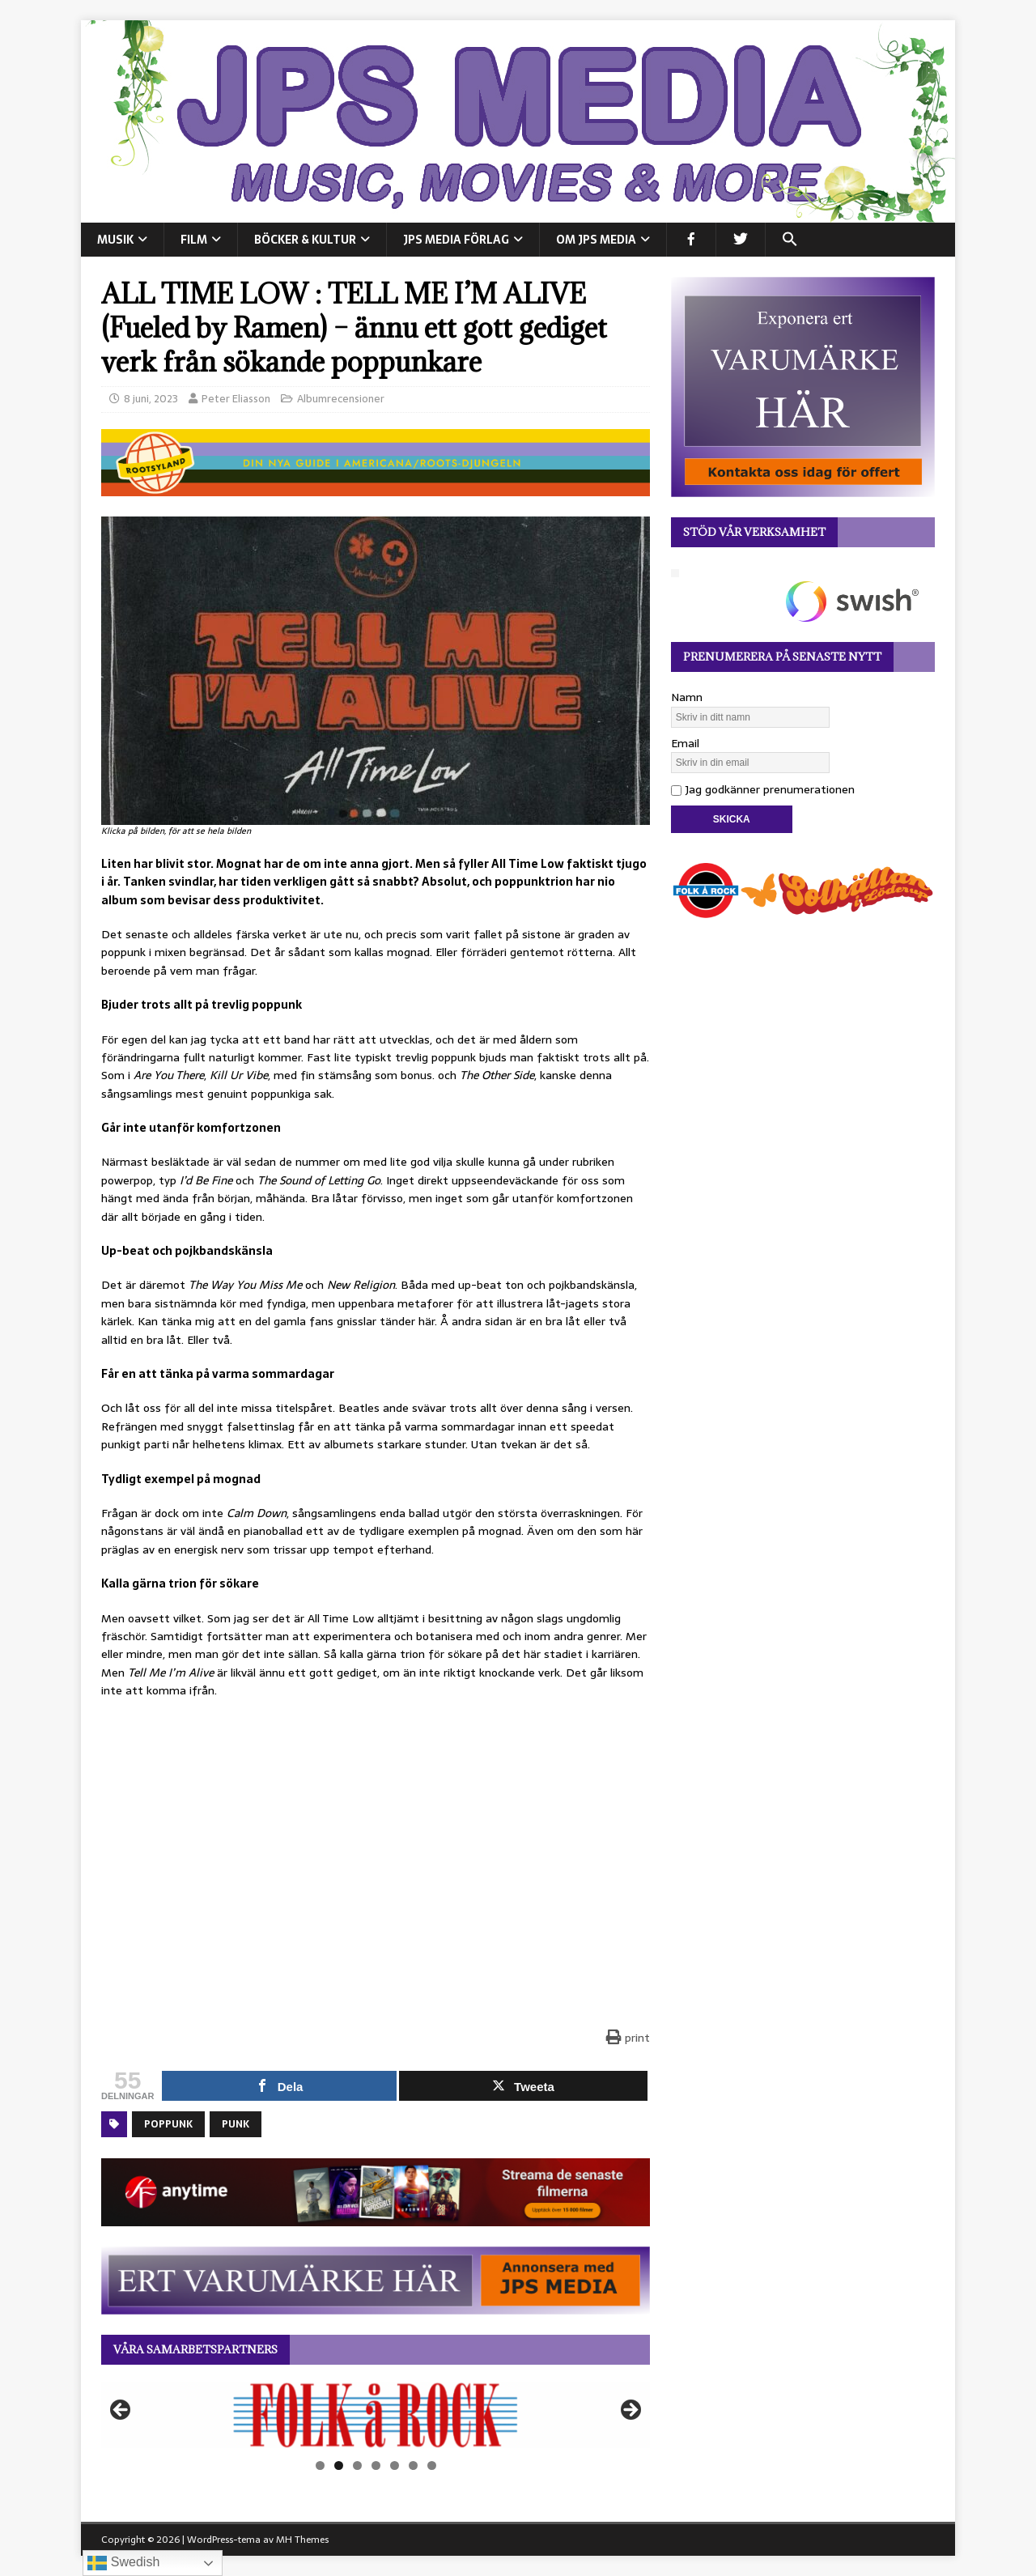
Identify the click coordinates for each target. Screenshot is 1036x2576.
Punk (235, 2124)
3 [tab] (357, 2465)
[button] (789, 240)
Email (685, 743)
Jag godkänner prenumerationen (763, 789)
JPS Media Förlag (456, 240)
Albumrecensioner (340, 398)
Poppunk (168, 2124)
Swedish (123, 2563)
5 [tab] (394, 2465)
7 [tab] (431, 2465)
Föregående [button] (121, 2411)
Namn (687, 697)
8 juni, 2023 (151, 398)
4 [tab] (376, 2465)
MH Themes (302, 2539)
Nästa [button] (630, 2411)
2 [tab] (338, 2465)
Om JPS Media (596, 240)
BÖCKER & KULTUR (305, 240)
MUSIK (115, 240)
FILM (193, 240)
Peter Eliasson (236, 398)
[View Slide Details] (375, 2415)
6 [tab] (413, 2465)
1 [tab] (320, 2465)
